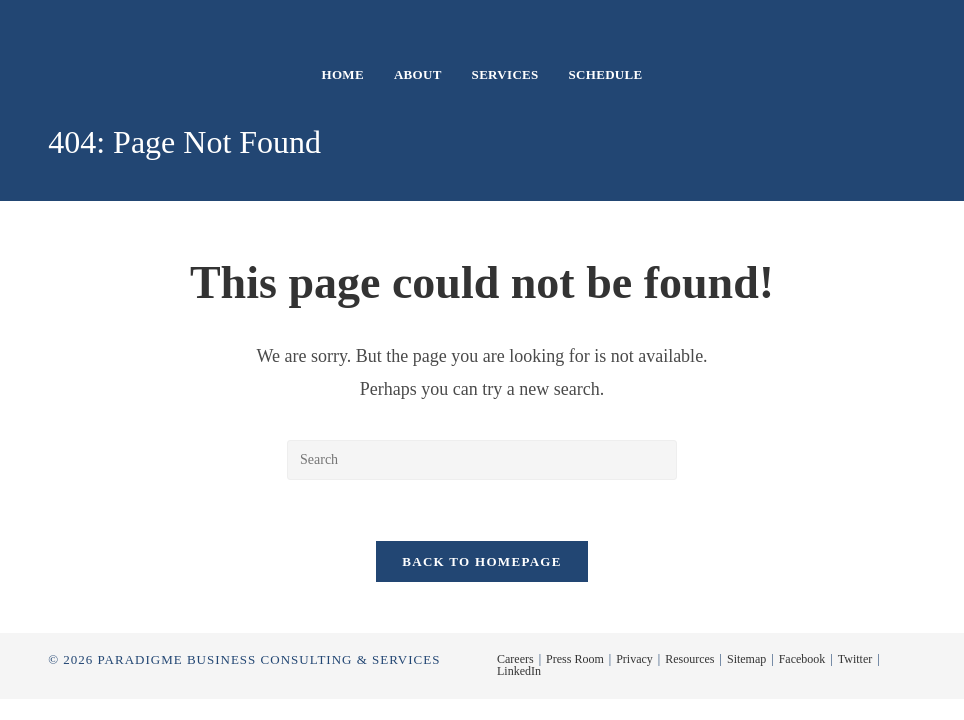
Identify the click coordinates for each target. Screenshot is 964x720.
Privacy (634, 659)
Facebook (802, 659)
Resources (689, 659)
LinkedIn (519, 671)
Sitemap (746, 659)
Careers (515, 659)
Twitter (855, 659)
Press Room (575, 659)
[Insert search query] (482, 460)
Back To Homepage (481, 561)
